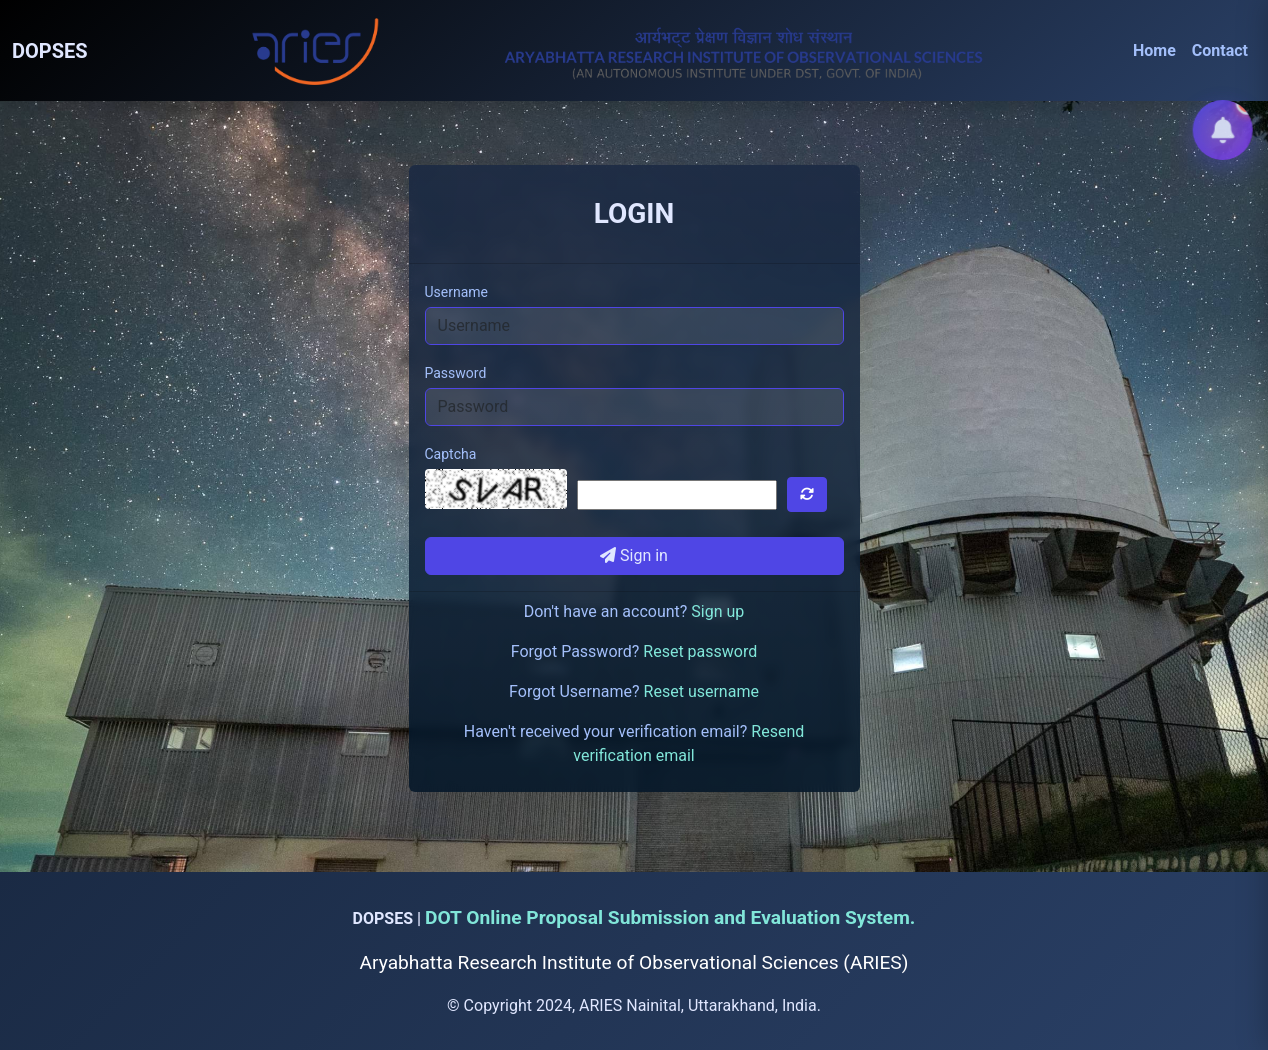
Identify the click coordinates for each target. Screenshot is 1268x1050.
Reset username (701, 691)
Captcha (451, 454)
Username (457, 292)
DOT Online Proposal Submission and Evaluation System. (670, 917)
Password (456, 373)
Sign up (717, 611)
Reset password (700, 651)
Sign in (634, 555)
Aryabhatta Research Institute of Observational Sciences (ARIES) (634, 962)
